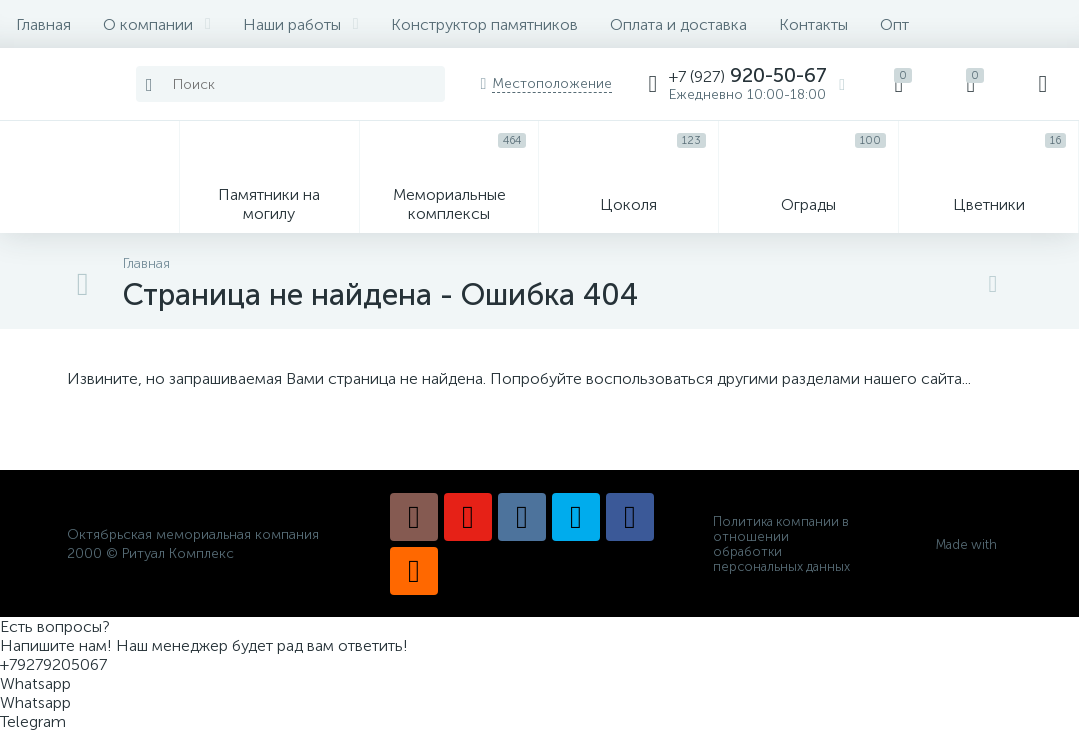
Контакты (813, 24)
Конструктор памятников (484, 24)
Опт (894, 24)
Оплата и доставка (678, 24)
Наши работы (301, 24)
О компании (157, 24)
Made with (974, 544)
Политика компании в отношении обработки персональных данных (781, 544)
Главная (43, 24)
